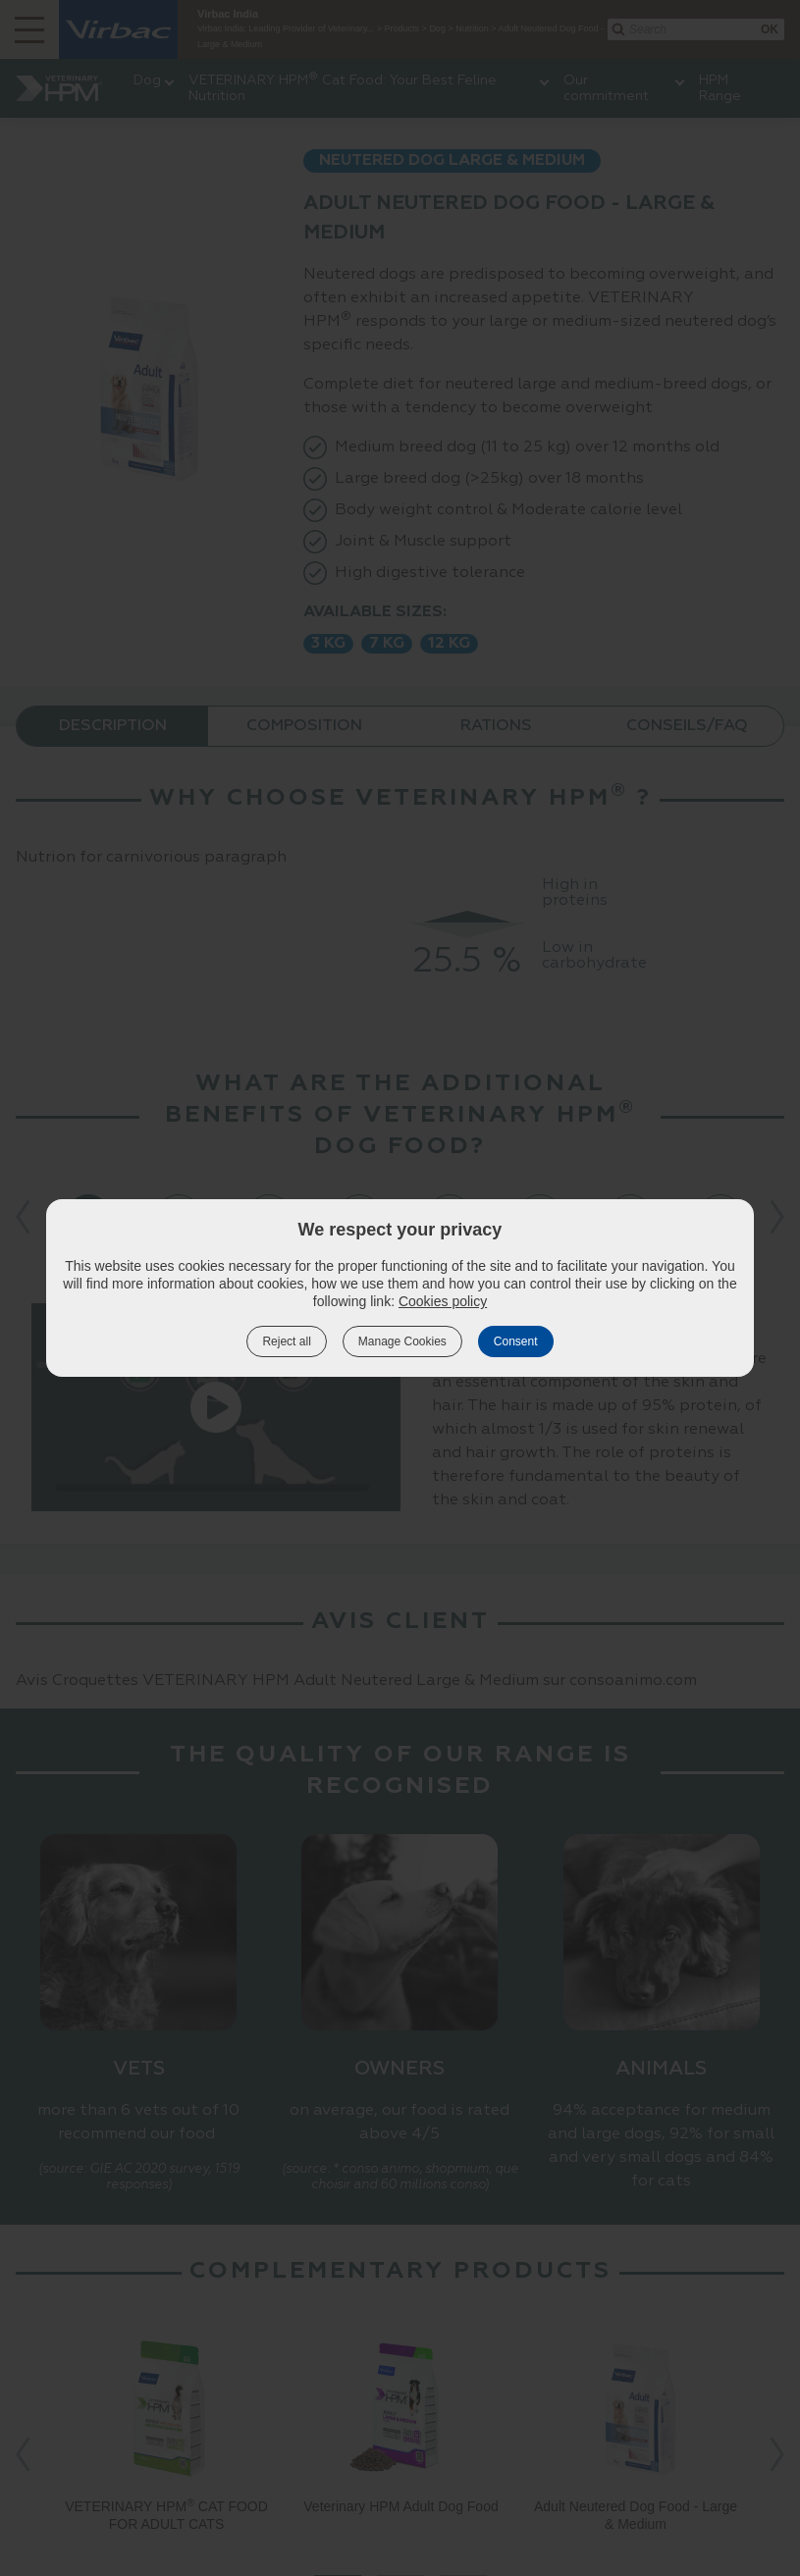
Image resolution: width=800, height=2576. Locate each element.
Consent (516, 1341)
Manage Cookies (402, 1341)
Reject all (286, 1341)
